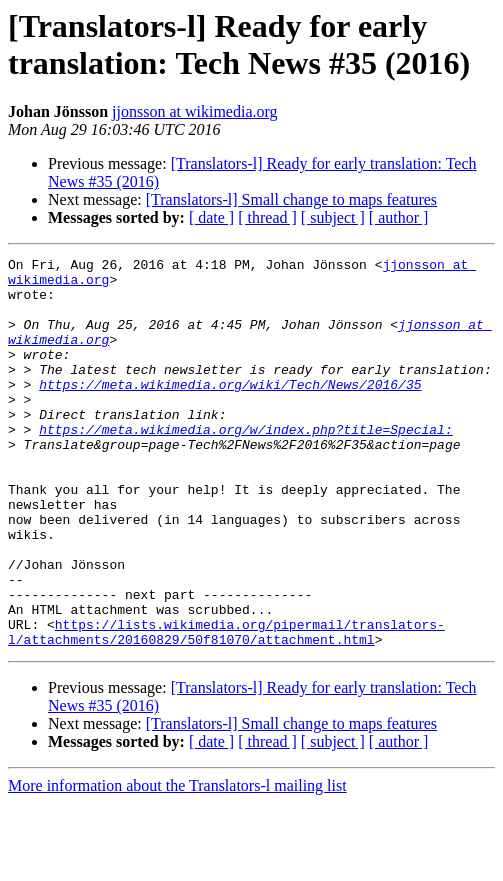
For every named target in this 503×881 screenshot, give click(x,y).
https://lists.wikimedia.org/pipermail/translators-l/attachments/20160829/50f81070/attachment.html (226, 708)
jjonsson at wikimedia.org (194, 111)
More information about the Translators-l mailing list (177, 863)
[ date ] (211, 217)
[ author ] (399, 217)
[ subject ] (333, 217)
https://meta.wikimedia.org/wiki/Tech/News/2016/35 (230, 411)
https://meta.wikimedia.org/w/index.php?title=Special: (245, 465)
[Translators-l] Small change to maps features (291, 199)
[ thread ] (267, 217)
